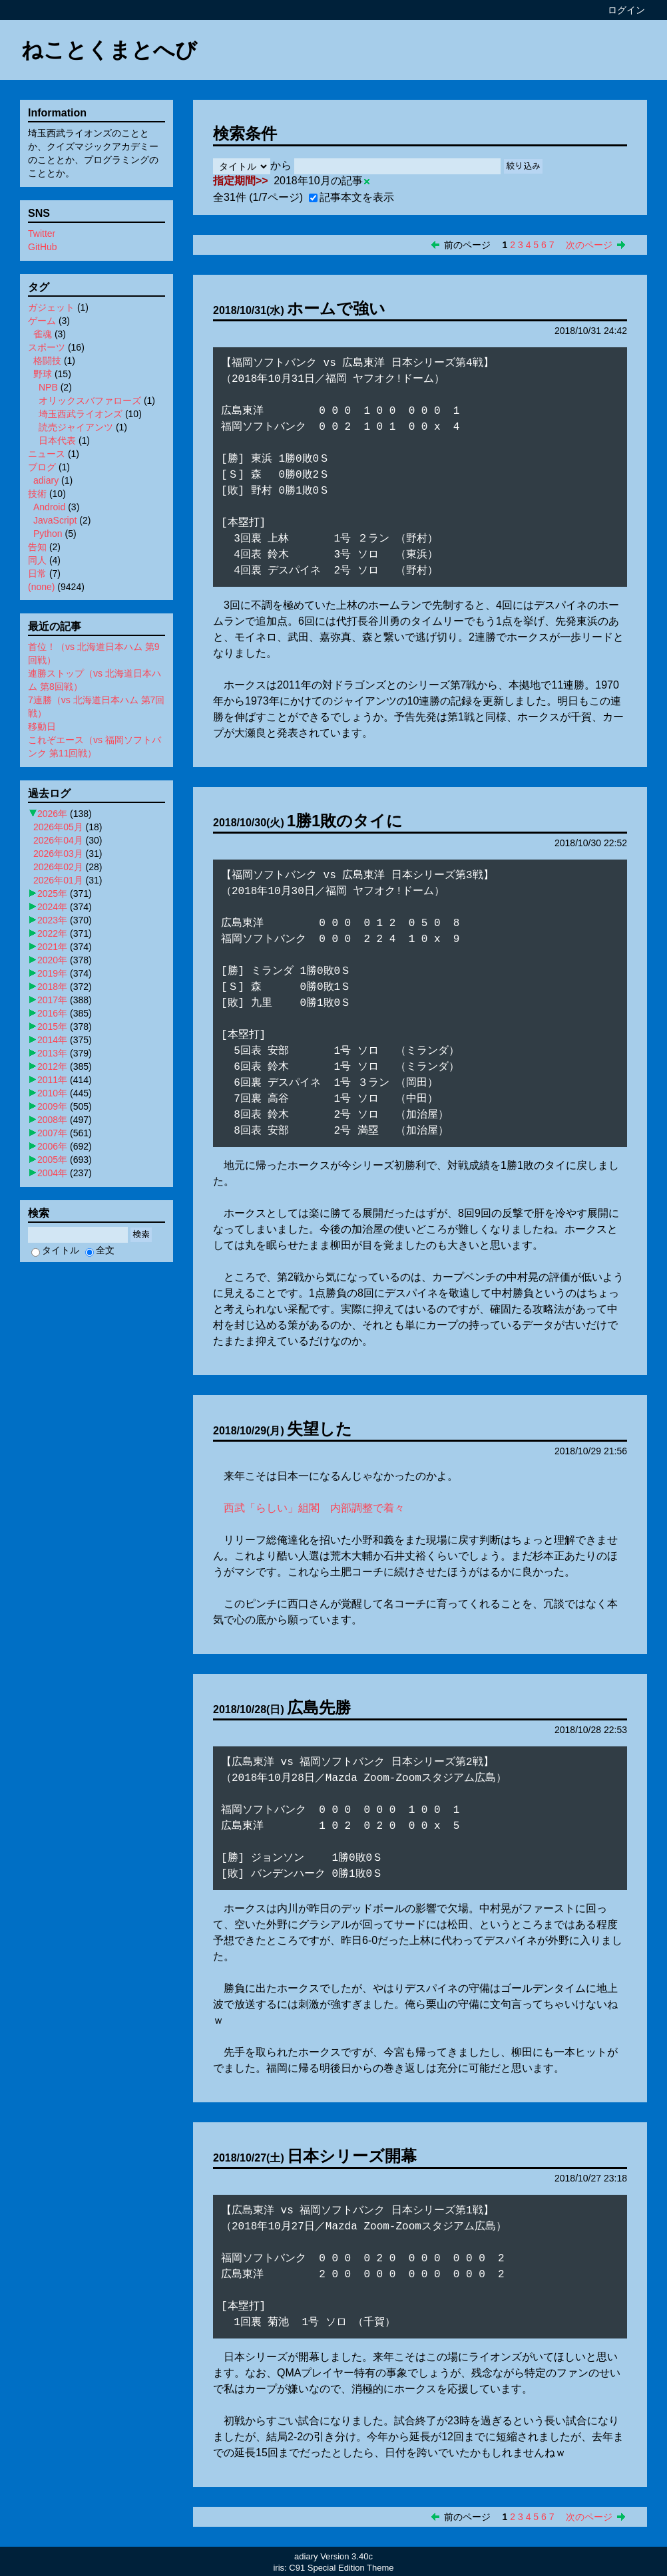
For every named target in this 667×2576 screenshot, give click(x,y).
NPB (48, 387)
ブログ (42, 467)
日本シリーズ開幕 (352, 2156)
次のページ (589, 245)
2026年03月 (58, 853)
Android (49, 507)
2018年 (52, 986)
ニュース (46, 453)
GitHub (42, 247)
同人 (37, 560)
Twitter (41, 233)
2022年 (52, 933)
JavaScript (55, 520)
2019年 (52, 973)
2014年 (52, 1040)
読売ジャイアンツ (76, 427)
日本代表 (57, 440)
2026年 (52, 813)
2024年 (52, 906)
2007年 (52, 1133)
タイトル (55, 1250)
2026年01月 (58, 880)
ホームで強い (336, 308)
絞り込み (523, 166)
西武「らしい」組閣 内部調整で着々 (314, 1508)
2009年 (52, 1106)
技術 (37, 493)
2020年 (52, 960)
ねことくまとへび (109, 50)
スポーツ (46, 347)
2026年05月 (58, 827)
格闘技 (47, 360)
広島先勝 (319, 1707)
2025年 (52, 893)
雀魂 (42, 334)
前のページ (467, 245)
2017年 (52, 1000)
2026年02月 (58, 867)
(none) (41, 586)
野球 (42, 374)
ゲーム (42, 320)
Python (48, 533)
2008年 (52, 1119)
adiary (46, 480)
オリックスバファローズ (90, 400)
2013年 (52, 1053)
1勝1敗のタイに (345, 821)
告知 (37, 547)
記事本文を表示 (351, 197)
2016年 (52, 1013)
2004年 (52, 1173)
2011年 (52, 1079)
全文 (99, 1250)
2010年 (52, 1093)
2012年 (52, 1066)
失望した (319, 1429)
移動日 (42, 726)
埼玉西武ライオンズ (80, 413)
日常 (37, 573)
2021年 (52, 946)
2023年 (52, 920)
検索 (141, 1234)
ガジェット (51, 307)
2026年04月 (58, 840)
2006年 (52, 1146)
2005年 (52, 1159)
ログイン (626, 10)
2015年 (52, 1026)
